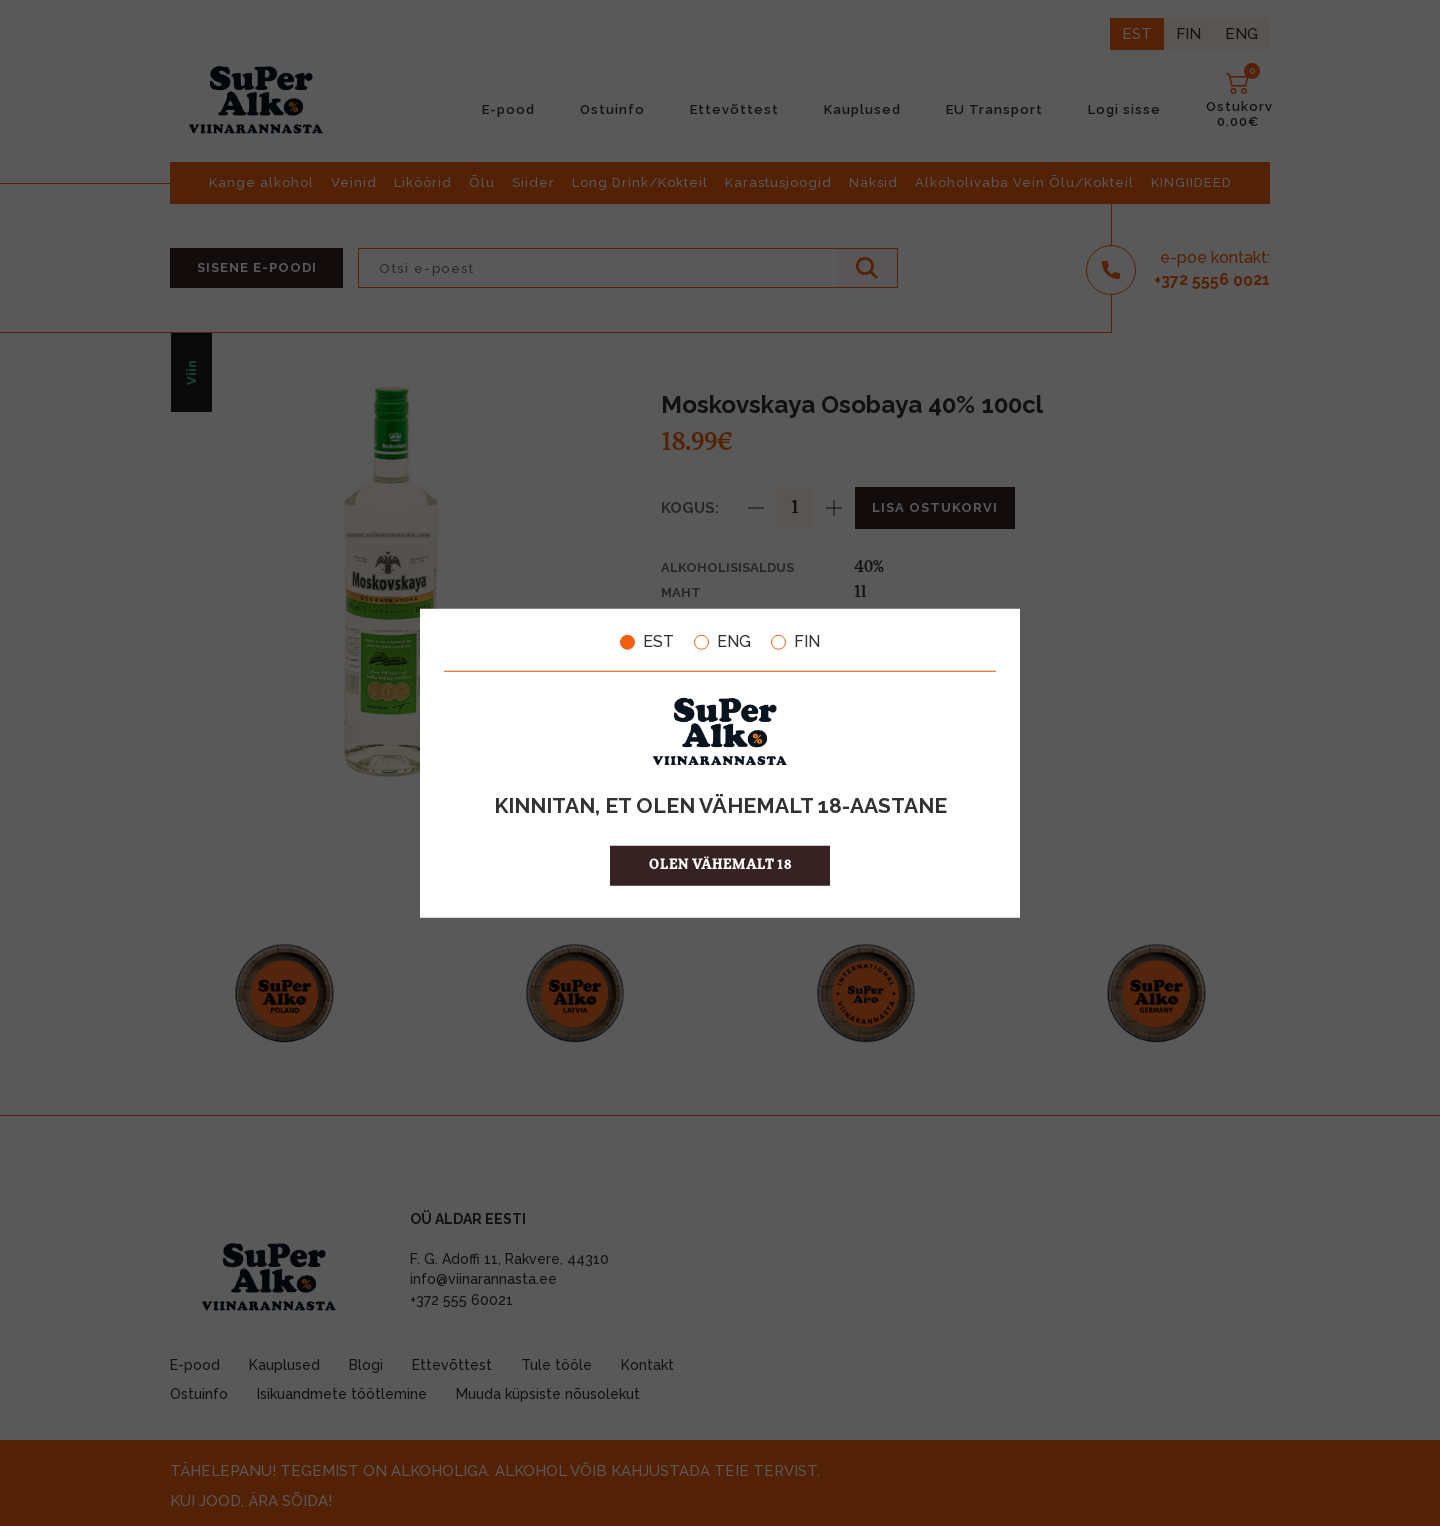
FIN (795, 642)
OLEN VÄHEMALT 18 (720, 864)
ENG (722, 642)
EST (647, 642)
